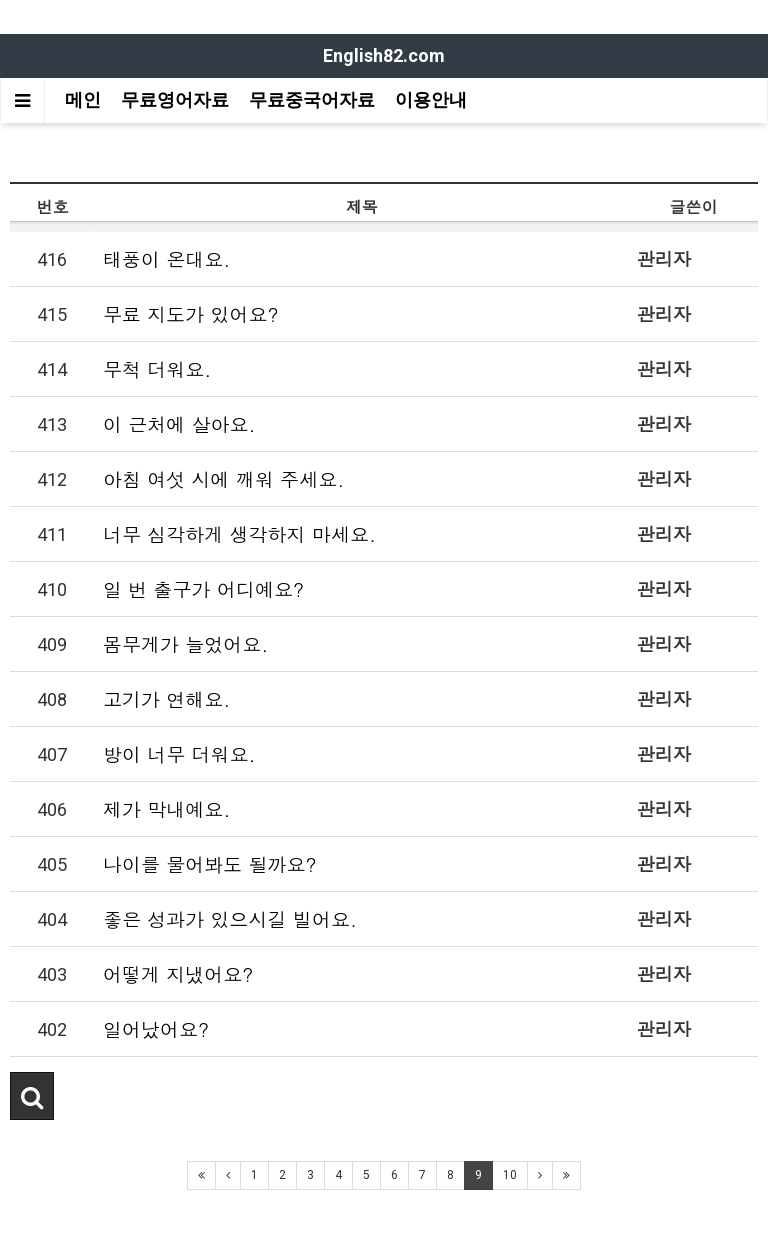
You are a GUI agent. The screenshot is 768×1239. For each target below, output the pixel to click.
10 (510, 1175)
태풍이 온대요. (166, 258)
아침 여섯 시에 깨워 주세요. (224, 478)
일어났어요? (156, 1028)
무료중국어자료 (312, 99)
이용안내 (431, 99)
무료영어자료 (175, 99)
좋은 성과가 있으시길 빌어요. (230, 918)
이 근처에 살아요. (179, 423)
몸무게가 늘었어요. (185, 643)
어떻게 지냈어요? (178, 973)
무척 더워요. (157, 368)
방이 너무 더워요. (179, 753)
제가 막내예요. (166, 808)
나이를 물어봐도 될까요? (210, 863)
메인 (83, 99)
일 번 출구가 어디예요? (203, 588)
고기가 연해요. (166, 698)
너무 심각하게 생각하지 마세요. (239, 533)
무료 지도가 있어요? (191, 313)
